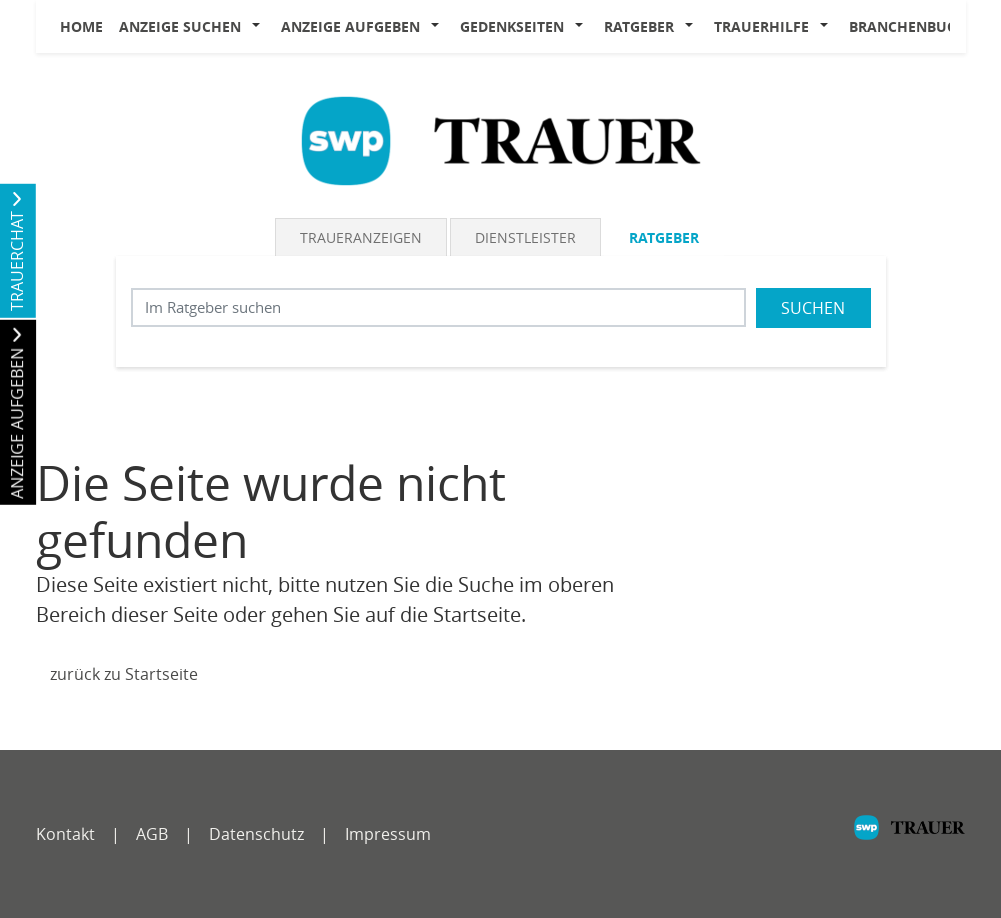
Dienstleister (525, 237)
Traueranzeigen (361, 237)
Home (81, 26)
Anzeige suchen (180, 26)
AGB (152, 834)
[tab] (362, 237)
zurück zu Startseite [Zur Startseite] (124, 674)
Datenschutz (256, 834)
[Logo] (501, 139)
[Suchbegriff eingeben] (438, 307)
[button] (261, 27)
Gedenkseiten (512, 26)
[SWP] (909, 838)
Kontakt (65, 834)
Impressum (388, 834)
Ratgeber (639, 26)
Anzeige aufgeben (350, 26)
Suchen (813, 308)
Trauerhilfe (761, 26)
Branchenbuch (908, 26)
